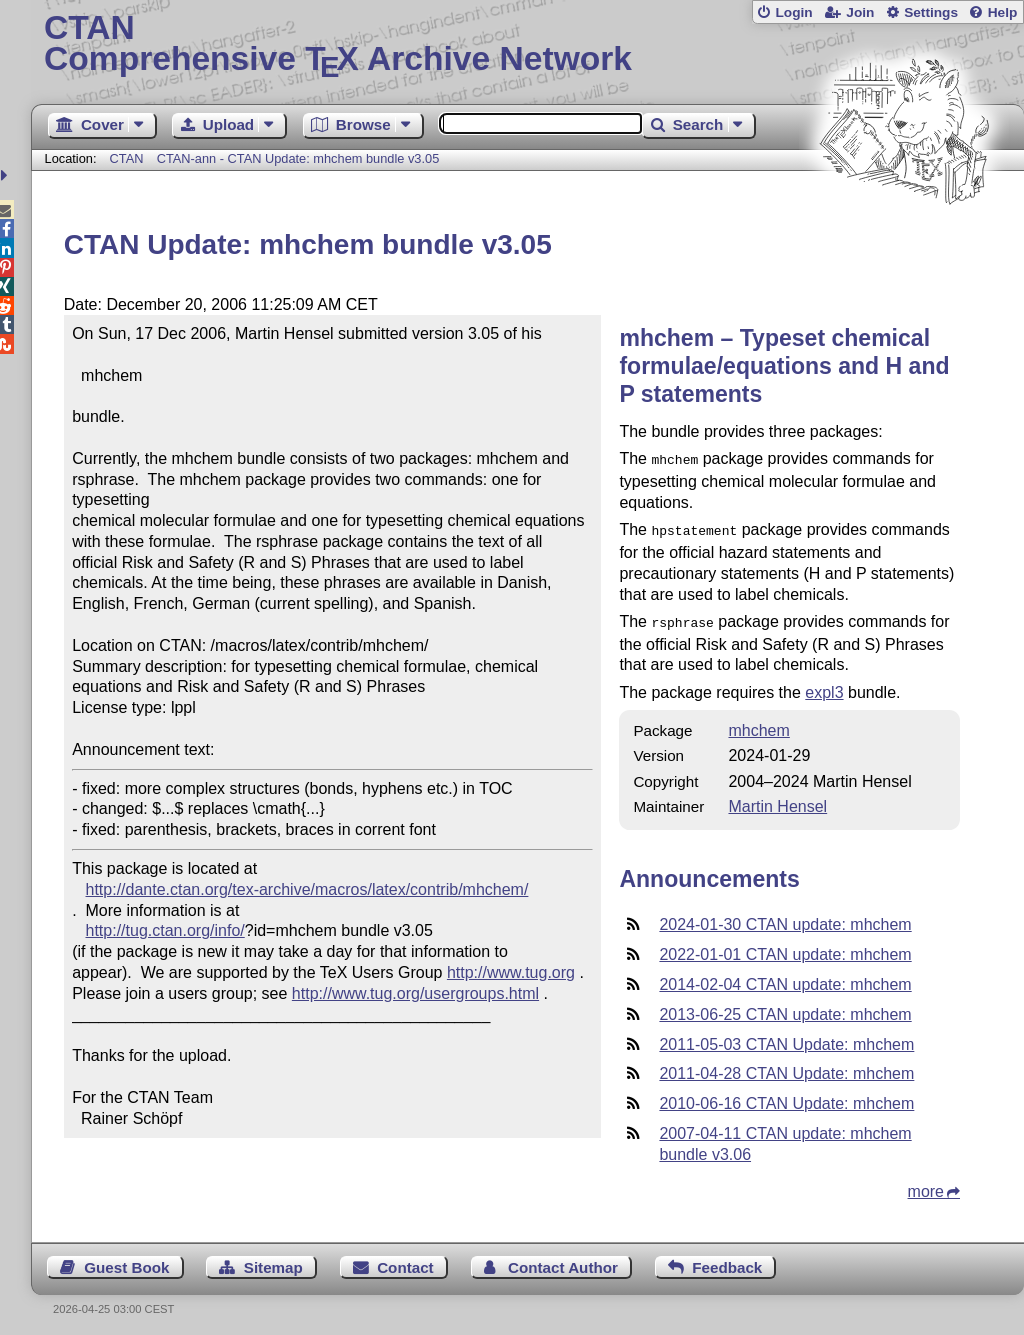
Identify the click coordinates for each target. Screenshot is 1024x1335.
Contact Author (563, 1261)
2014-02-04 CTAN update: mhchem (785, 978)
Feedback (727, 1261)
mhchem (758, 724)
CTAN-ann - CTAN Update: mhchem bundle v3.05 (298, 158)
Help (1003, 12)
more (926, 1185)
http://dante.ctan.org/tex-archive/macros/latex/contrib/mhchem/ (307, 889)
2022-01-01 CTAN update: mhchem (785, 948)
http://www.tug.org (511, 972)
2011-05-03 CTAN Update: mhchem (786, 1038)
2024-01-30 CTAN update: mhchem (785, 918)
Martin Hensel (777, 800)
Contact (405, 1261)
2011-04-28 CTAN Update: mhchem (786, 1067)
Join (860, 12)
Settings (931, 12)
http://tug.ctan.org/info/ (165, 930)
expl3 (824, 686)
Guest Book (126, 1261)
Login (793, 12)
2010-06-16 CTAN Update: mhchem (786, 1097)
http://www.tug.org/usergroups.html (415, 993)
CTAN (127, 158)
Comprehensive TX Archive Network (527, 45)
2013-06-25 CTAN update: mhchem (785, 1008)
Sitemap (273, 1261)
